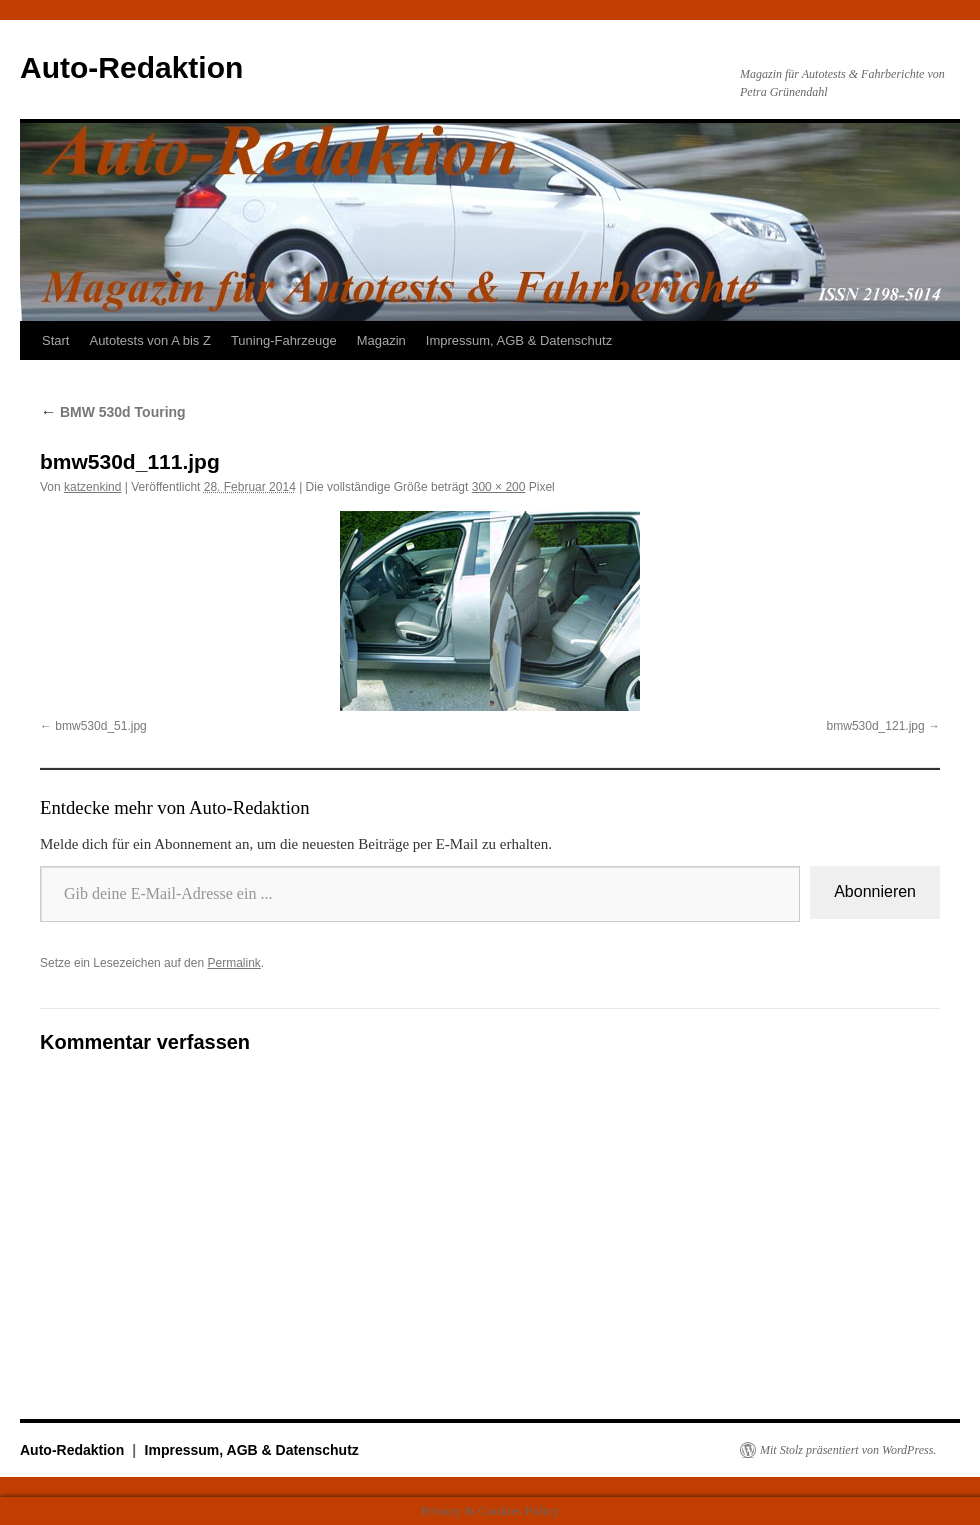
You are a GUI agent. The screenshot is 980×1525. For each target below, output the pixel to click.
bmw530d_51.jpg (100, 726)
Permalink (233, 963)
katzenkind (92, 487)
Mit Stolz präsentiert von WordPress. (848, 1450)
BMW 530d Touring (113, 412)
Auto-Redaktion (131, 67)
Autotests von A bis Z (149, 340)
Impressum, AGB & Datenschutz (519, 340)
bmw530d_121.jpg (876, 726)
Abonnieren (875, 891)
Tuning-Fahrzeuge (284, 340)
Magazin (381, 340)
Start (55, 340)
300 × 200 (499, 487)
